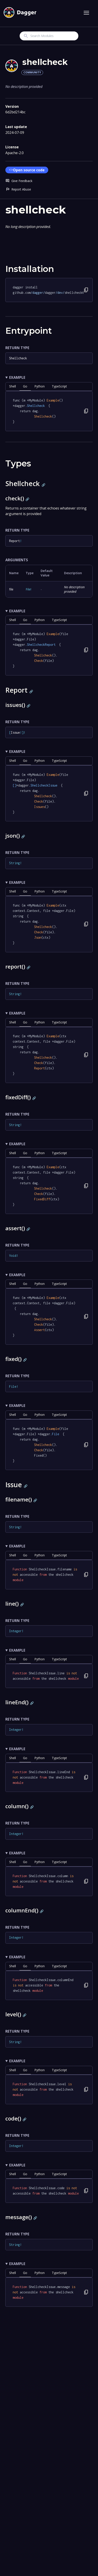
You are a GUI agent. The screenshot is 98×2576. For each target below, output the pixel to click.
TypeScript (59, 386)
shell (12, 386)
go (25, 386)
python (39, 386)
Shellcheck (18, 358)
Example (17, 377)
